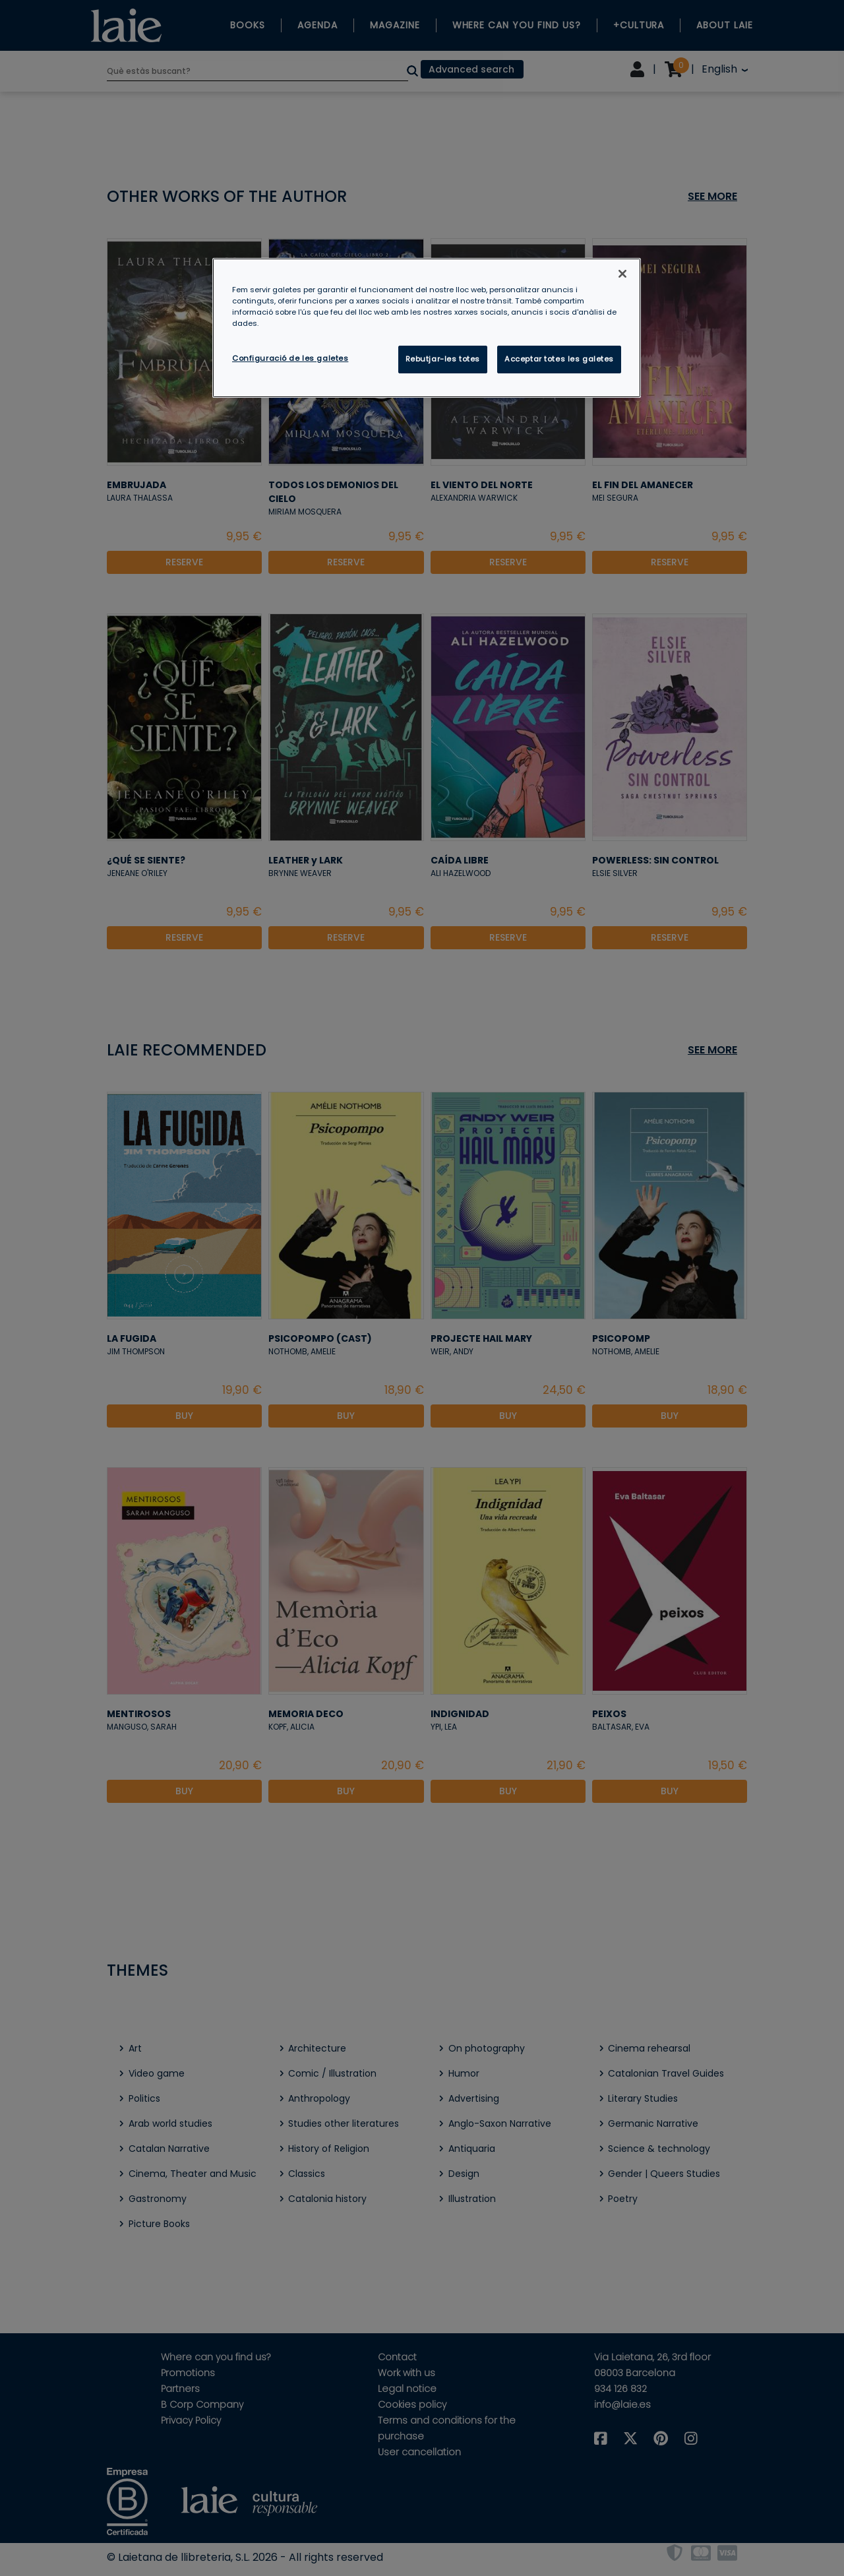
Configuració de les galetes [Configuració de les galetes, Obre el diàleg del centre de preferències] (290, 358)
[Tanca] (622, 273)
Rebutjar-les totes (443, 359)
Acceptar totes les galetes (559, 359)
